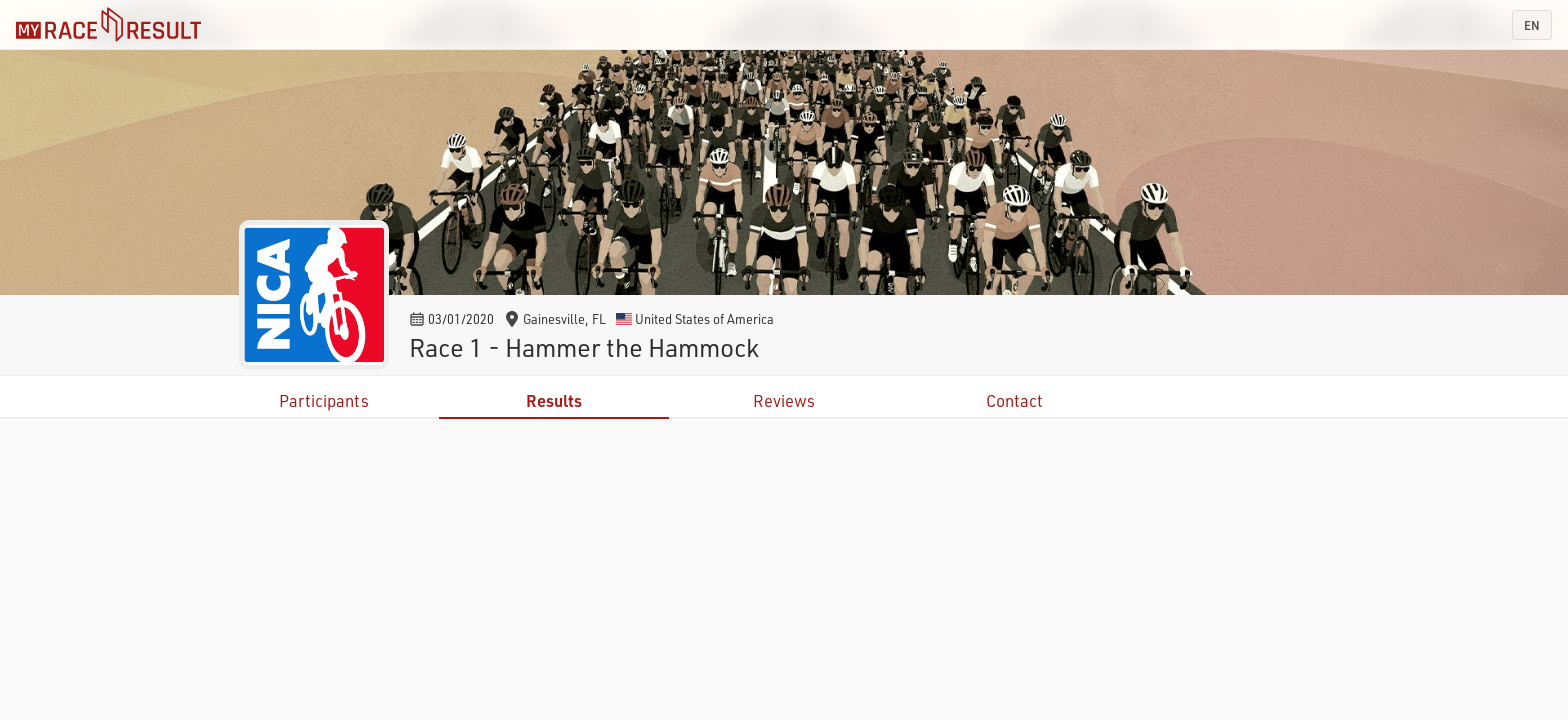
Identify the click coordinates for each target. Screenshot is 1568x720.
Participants (324, 400)
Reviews (784, 400)
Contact (1014, 400)
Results (554, 400)
